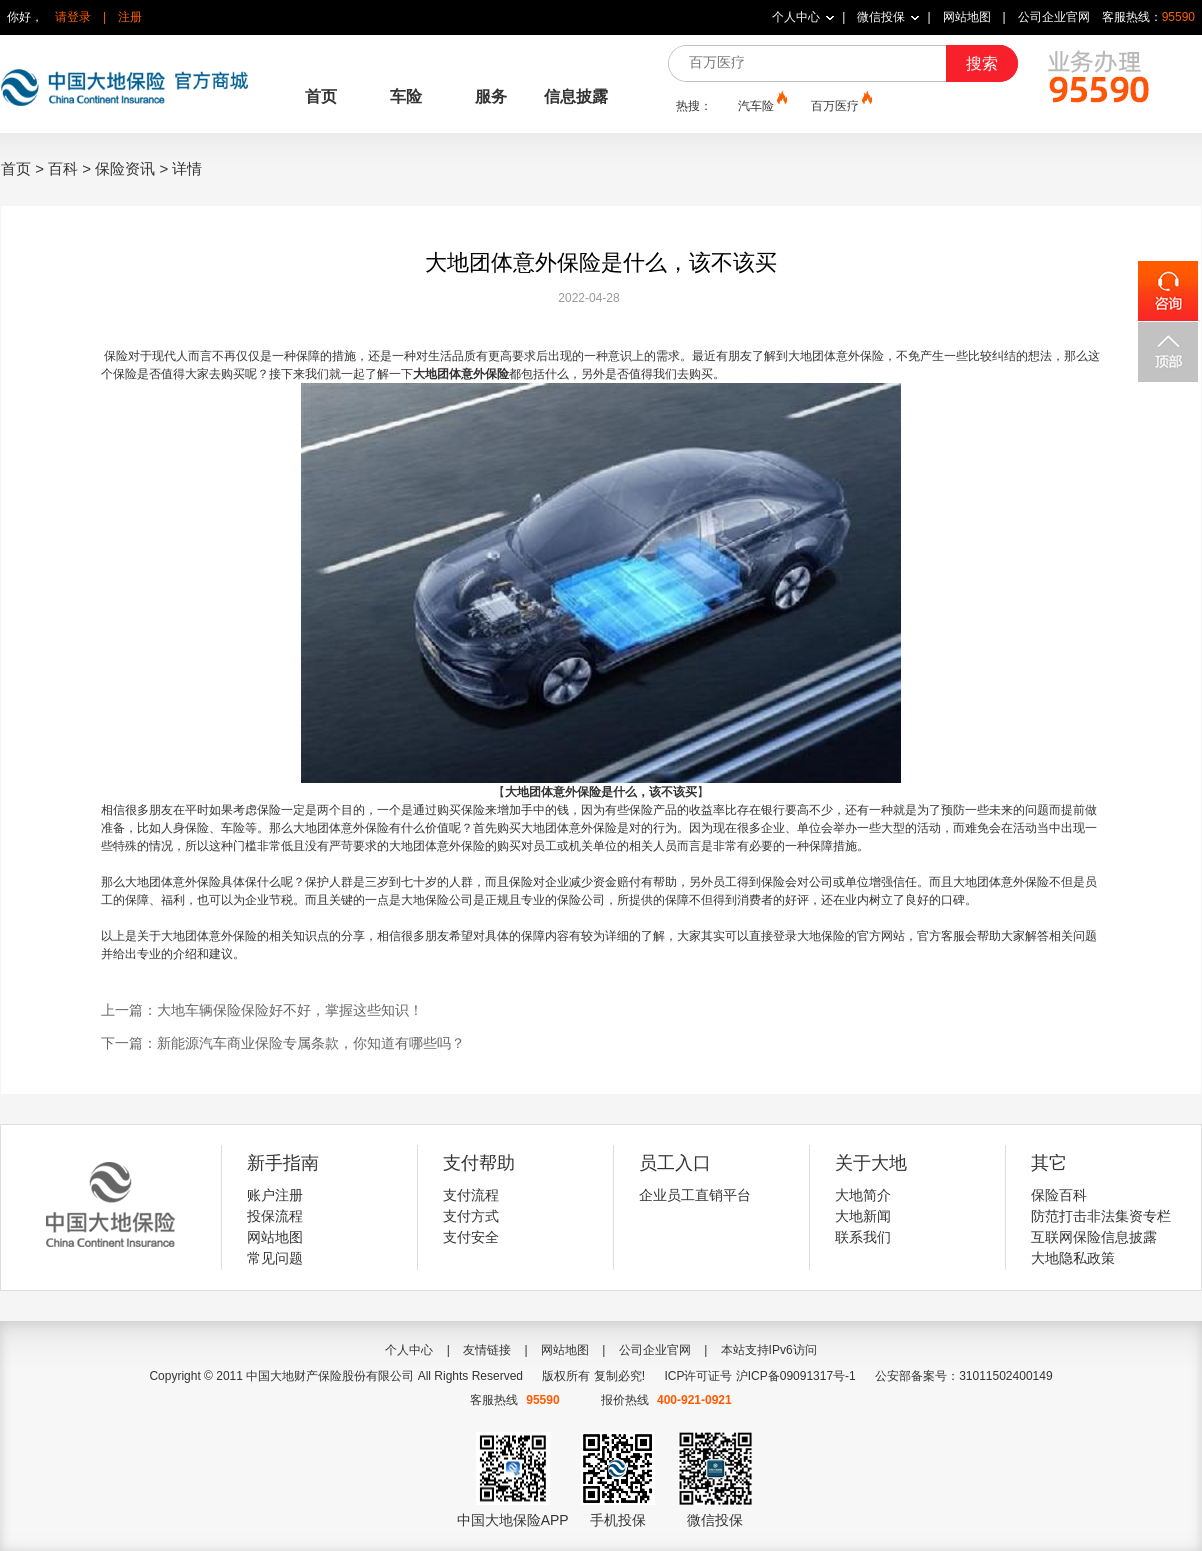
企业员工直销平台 (695, 1195)
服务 (491, 96)
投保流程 (275, 1216)
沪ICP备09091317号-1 (796, 1376)
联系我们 (863, 1237)
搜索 (982, 63)
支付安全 (471, 1237)
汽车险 (761, 105)
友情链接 (487, 1350)
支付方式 (471, 1216)
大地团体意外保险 (461, 374)
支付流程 (471, 1195)
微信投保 (881, 17)
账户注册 (275, 1195)
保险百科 (1059, 1195)
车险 (406, 96)
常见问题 (275, 1258)
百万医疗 (840, 105)
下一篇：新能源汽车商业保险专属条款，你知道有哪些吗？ (283, 1043)
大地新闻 (863, 1216)
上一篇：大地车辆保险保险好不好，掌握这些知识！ (262, 1010)
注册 (130, 17)
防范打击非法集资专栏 (1101, 1216)
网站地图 (967, 17)
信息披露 (576, 96)
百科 (63, 168)
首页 (321, 96)
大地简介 (863, 1195)
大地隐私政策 (1073, 1258)
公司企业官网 (1054, 17)
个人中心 (796, 17)
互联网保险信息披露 (1094, 1237)
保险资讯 (125, 168)
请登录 (73, 17)
